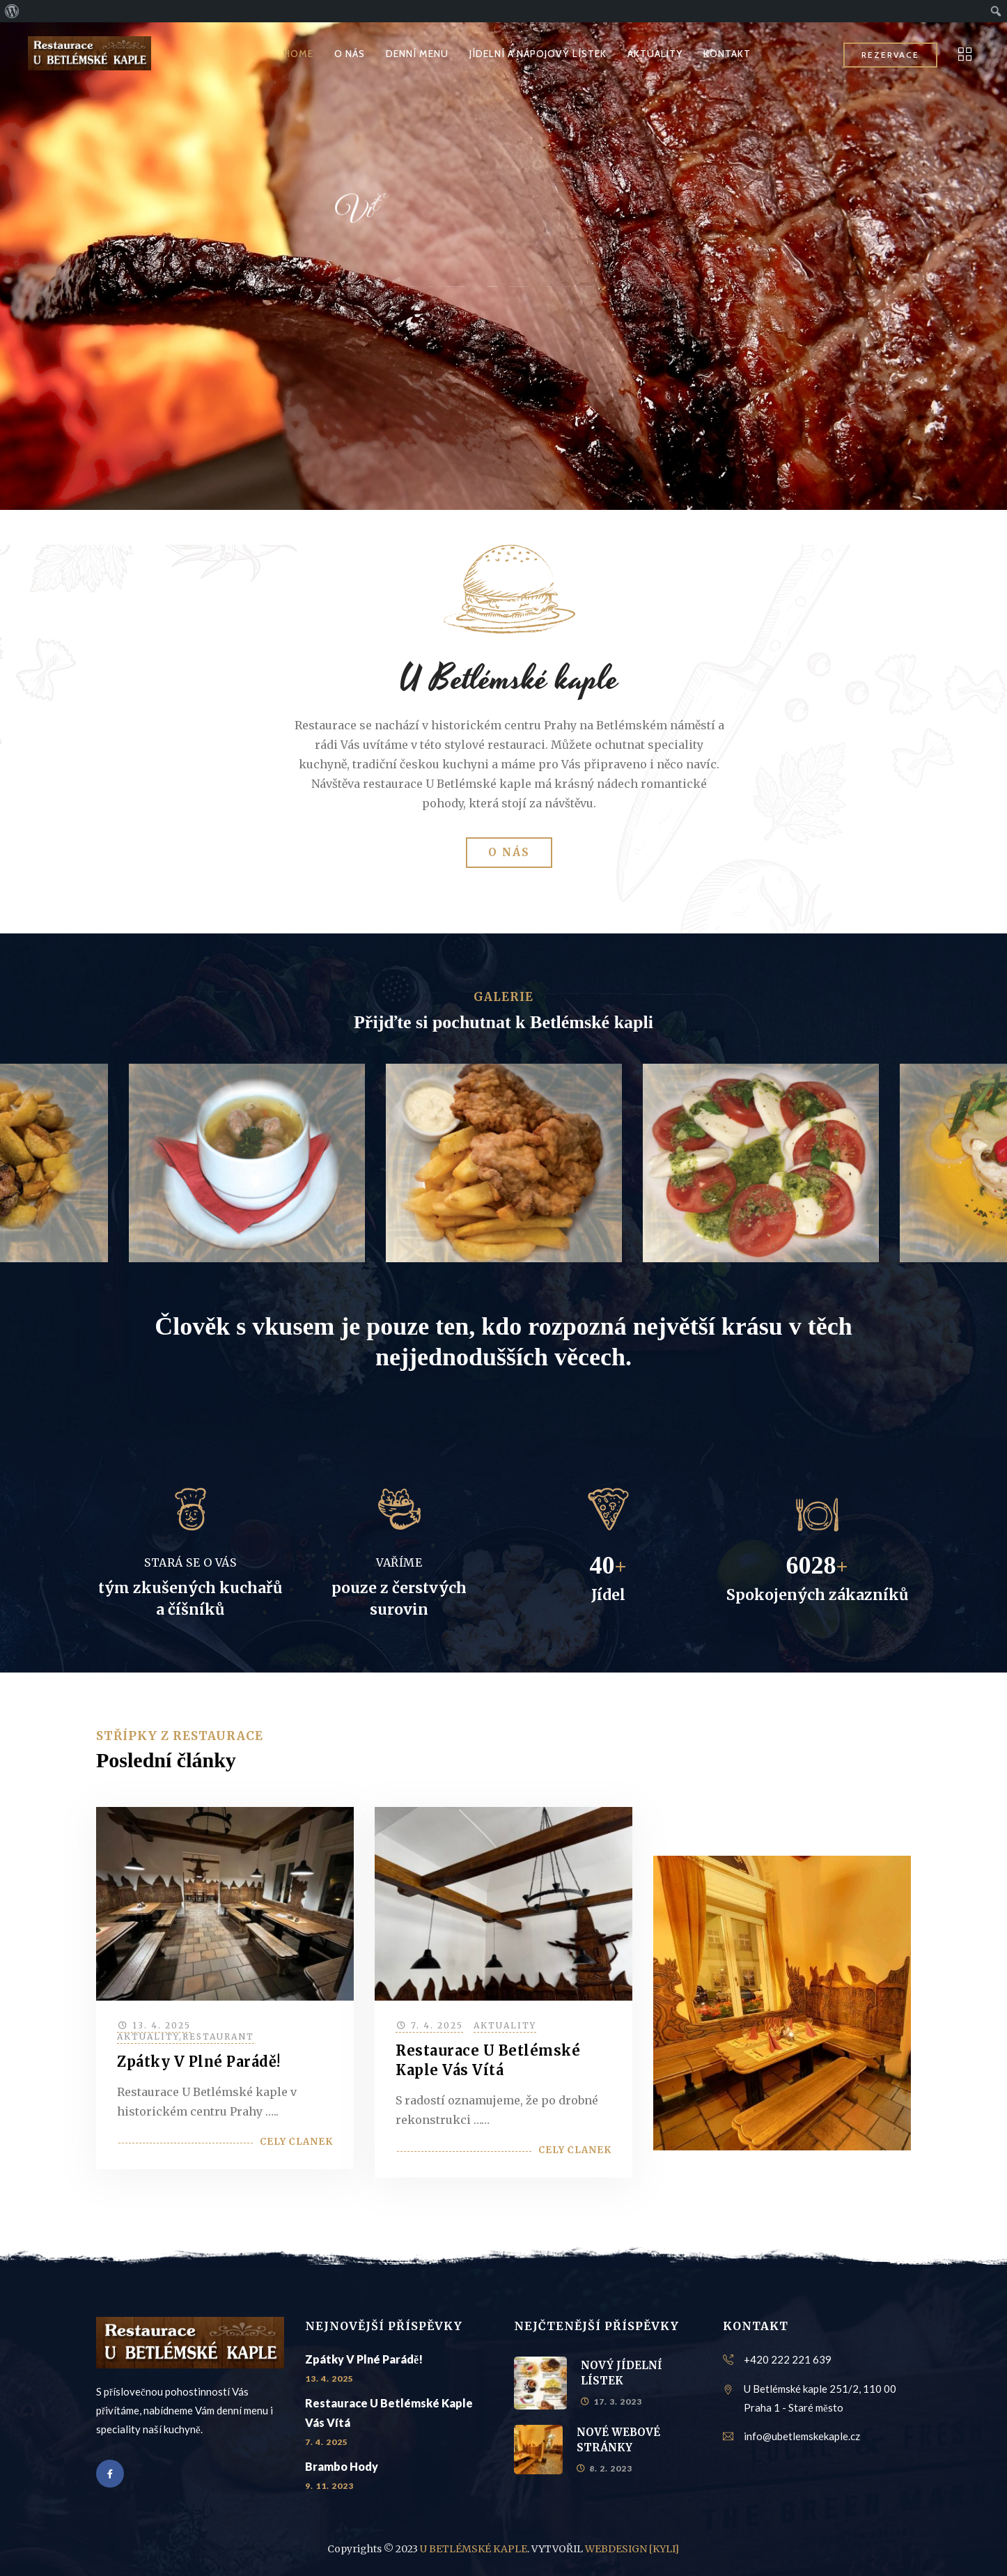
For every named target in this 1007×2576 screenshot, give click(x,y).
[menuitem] (12, 11)
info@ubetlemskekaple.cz (802, 2436)
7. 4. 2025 (437, 2025)
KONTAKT (727, 53)
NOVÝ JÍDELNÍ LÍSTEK (621, 2373)
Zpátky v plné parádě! (199, 2061)
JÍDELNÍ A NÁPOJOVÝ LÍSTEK (538, 53)
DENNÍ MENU (417, 53)
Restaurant (218, 2036)
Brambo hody (341, 2466)
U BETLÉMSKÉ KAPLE (473, 2549)
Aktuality (148, 2036)
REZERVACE (890, 54)
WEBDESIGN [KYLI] (632, 2549)
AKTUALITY (654, 53)
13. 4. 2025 (161, 2025)
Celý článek (296, 2142)
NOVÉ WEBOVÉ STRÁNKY (618, 2440)
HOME (298, 53)
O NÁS (349, 53)
